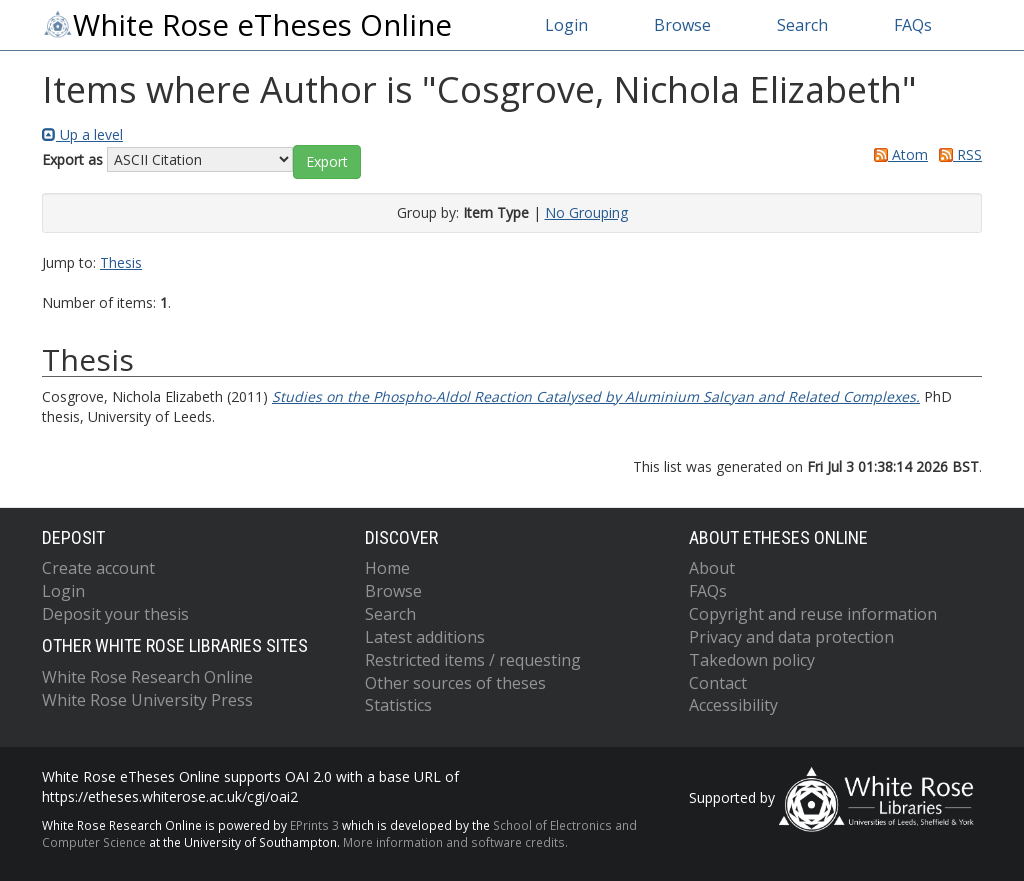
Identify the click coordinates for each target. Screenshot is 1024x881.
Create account (98, 568)
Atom (897, 154)
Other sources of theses (455, 683)
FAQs (913, 25)
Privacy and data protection (791, 637)
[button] (327, 162)
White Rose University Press (147, 700)
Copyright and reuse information (813, 614)
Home (387, 568)
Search (802, 25)
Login (566, 25)
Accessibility (733, 705)
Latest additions (425, 637)
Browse (682, 25)
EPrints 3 (314, 825)
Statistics (398, 705)
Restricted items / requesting (473, 660)
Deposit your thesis (115, 614)
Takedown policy (752, 660)
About (712, 568)
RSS (957, 154)
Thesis (121, 262)
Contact (718, 683)
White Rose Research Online (147, 677)
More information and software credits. (455, 842)
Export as (72, 159)
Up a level (82, 134)
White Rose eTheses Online (247, 25)
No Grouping (586, 212)
